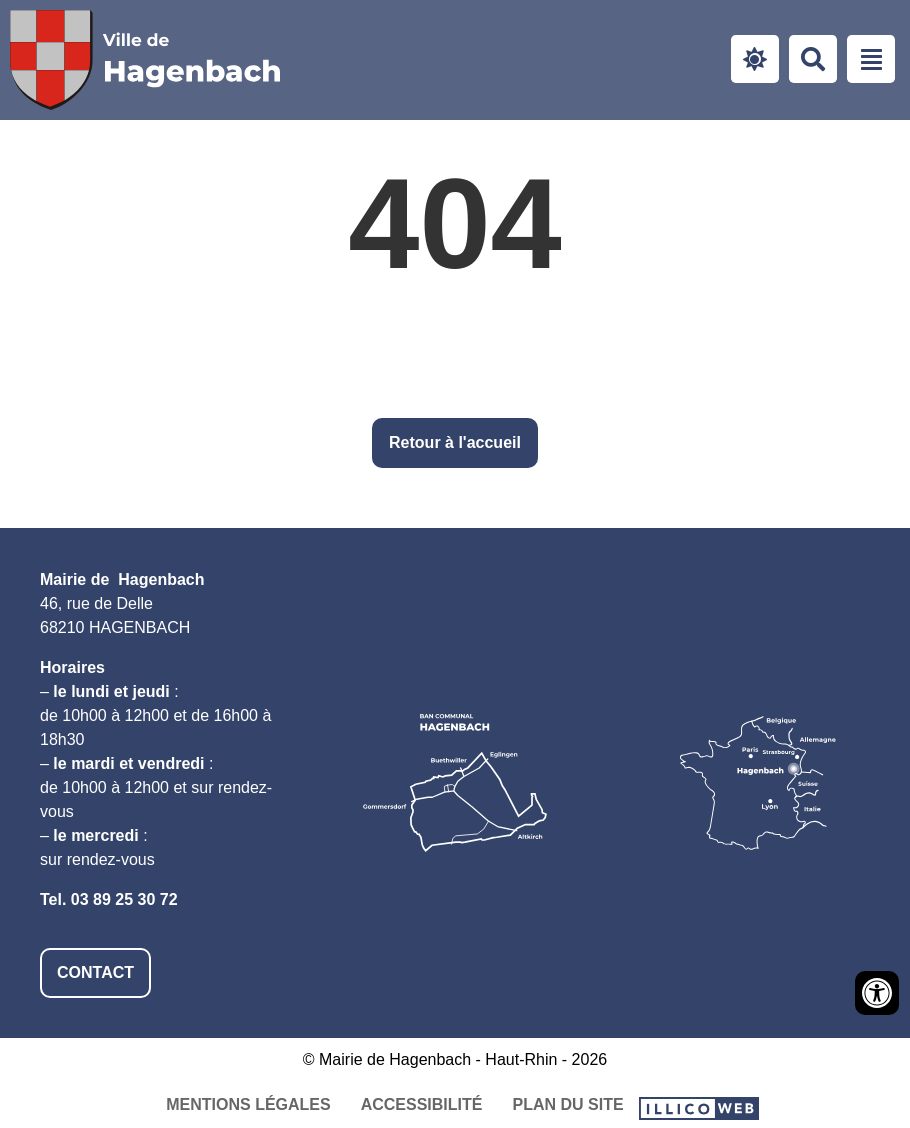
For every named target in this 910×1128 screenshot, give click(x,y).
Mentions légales (248, 1104)
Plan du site (567, 1104)
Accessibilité (422, 1104)
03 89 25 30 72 (124, 899)
